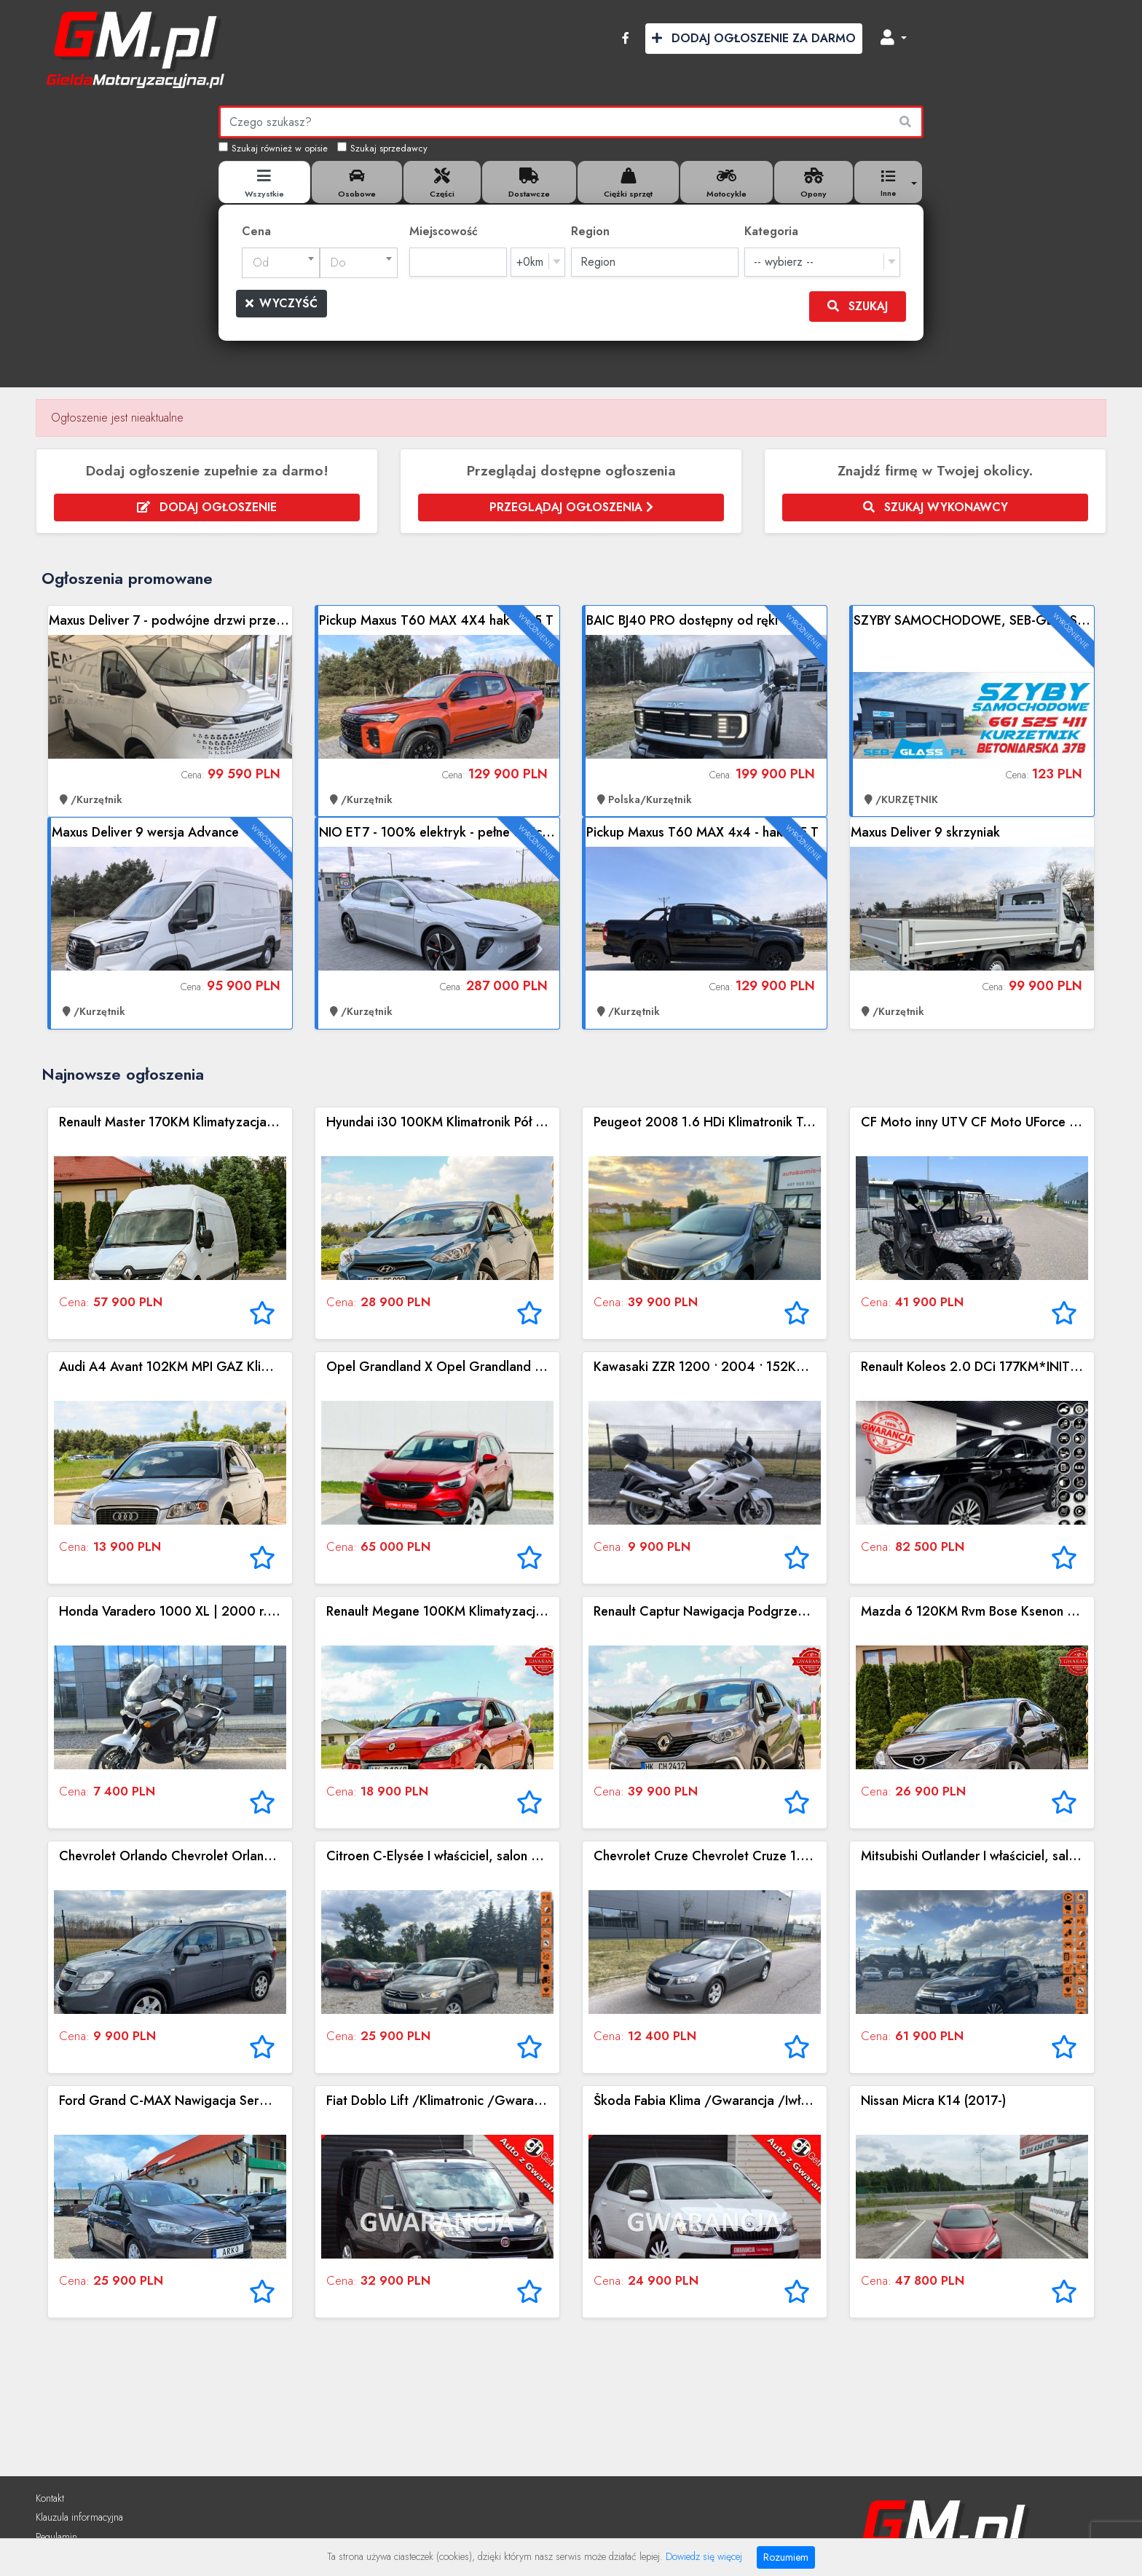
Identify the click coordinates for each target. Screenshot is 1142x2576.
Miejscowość (443, 231)
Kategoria (771, 231)
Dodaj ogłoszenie (207, 507)
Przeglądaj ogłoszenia (571, 507)
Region (590, 231)
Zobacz (170, 711)
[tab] (264, 182)
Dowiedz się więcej (704, 2556)
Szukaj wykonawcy (935, 507)
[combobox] (281, 263)
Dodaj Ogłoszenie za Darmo (754, 38)
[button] (893, 38)
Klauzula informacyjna (79, 2517)
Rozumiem (785, 2557)
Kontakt (50, 2498)
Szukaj (857, 306)
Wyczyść (281, 303)
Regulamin (56, 2536)
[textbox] (281, 263)
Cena (256, 231)
